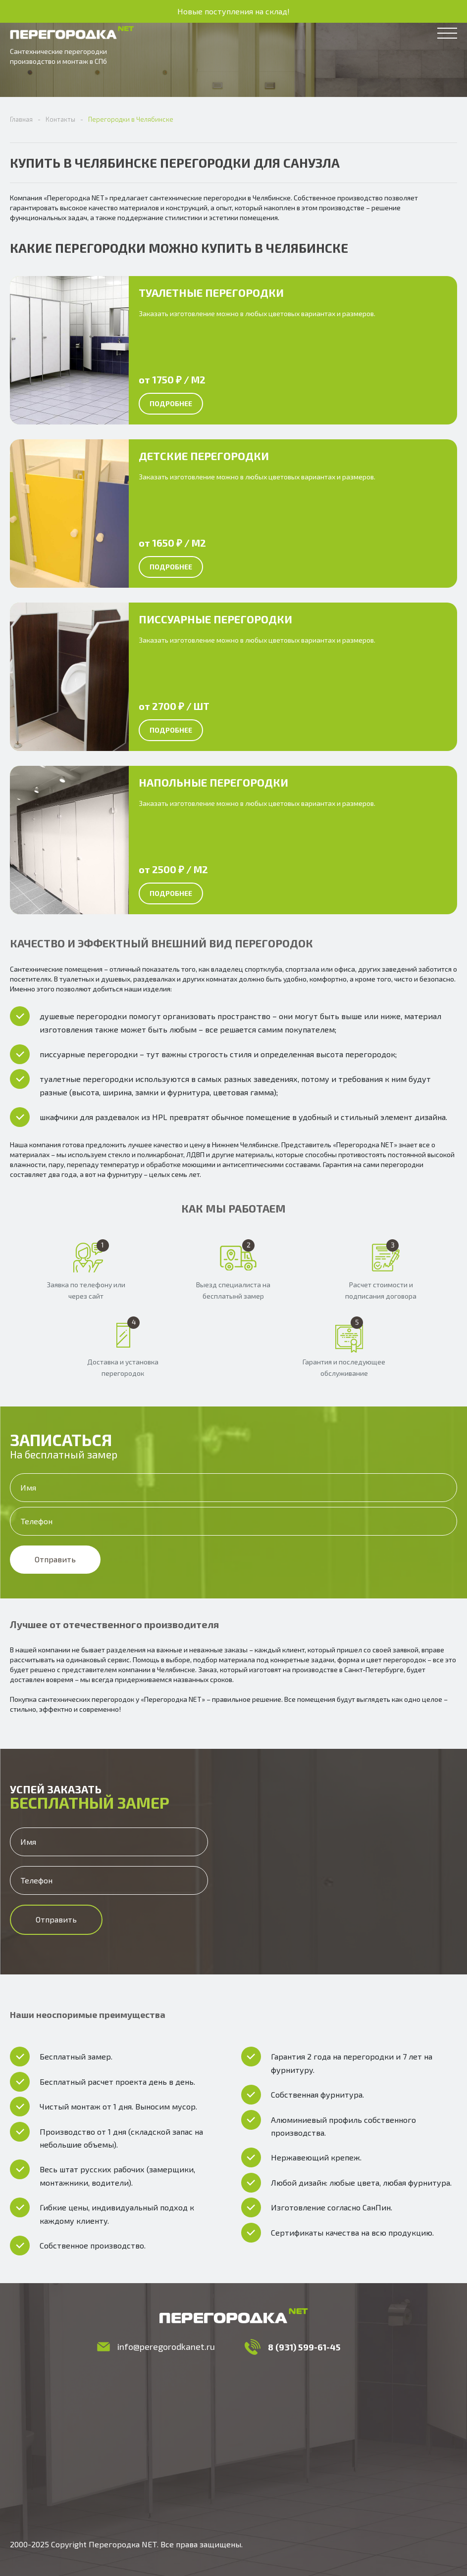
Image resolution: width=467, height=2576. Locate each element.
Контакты (60, 119)
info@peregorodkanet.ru (166, 2346)
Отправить (55, 1559)
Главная (21, 119)
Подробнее (171, 403)
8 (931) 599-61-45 (304, 2347)
